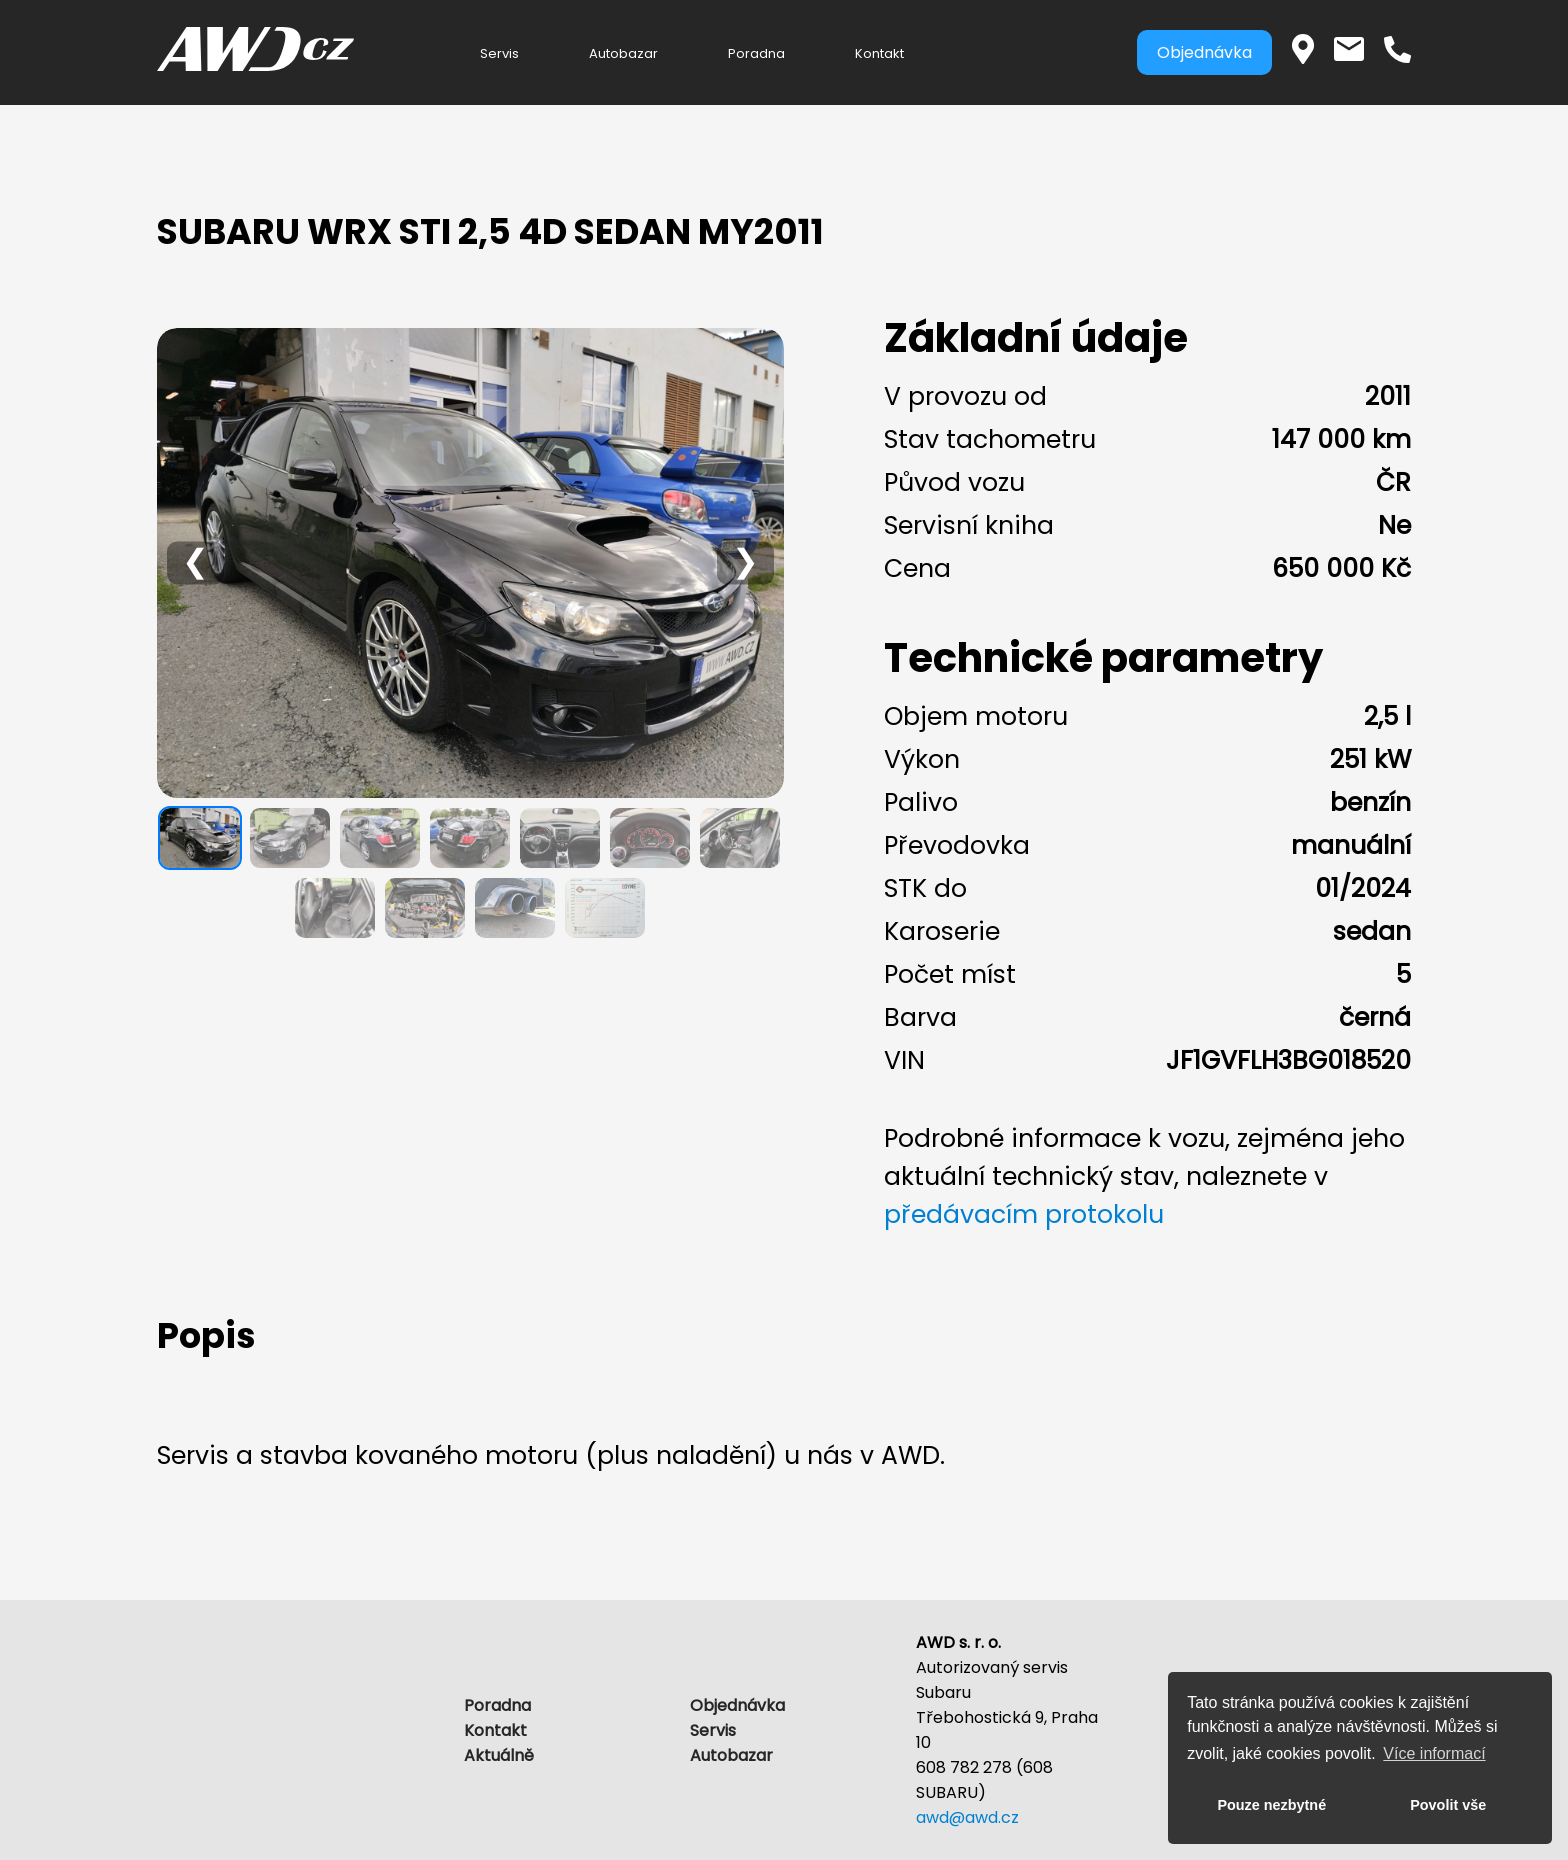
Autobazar (623, 53)
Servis (499, 53)
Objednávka (1204, 52)
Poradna (756, 53)
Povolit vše (1448, 1805)
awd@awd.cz (967, 1817)
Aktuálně (499, 1755)
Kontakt (879, 53)
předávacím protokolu (1024, 1214)
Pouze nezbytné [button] (1271, 1805)
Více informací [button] (1434, 1753)
